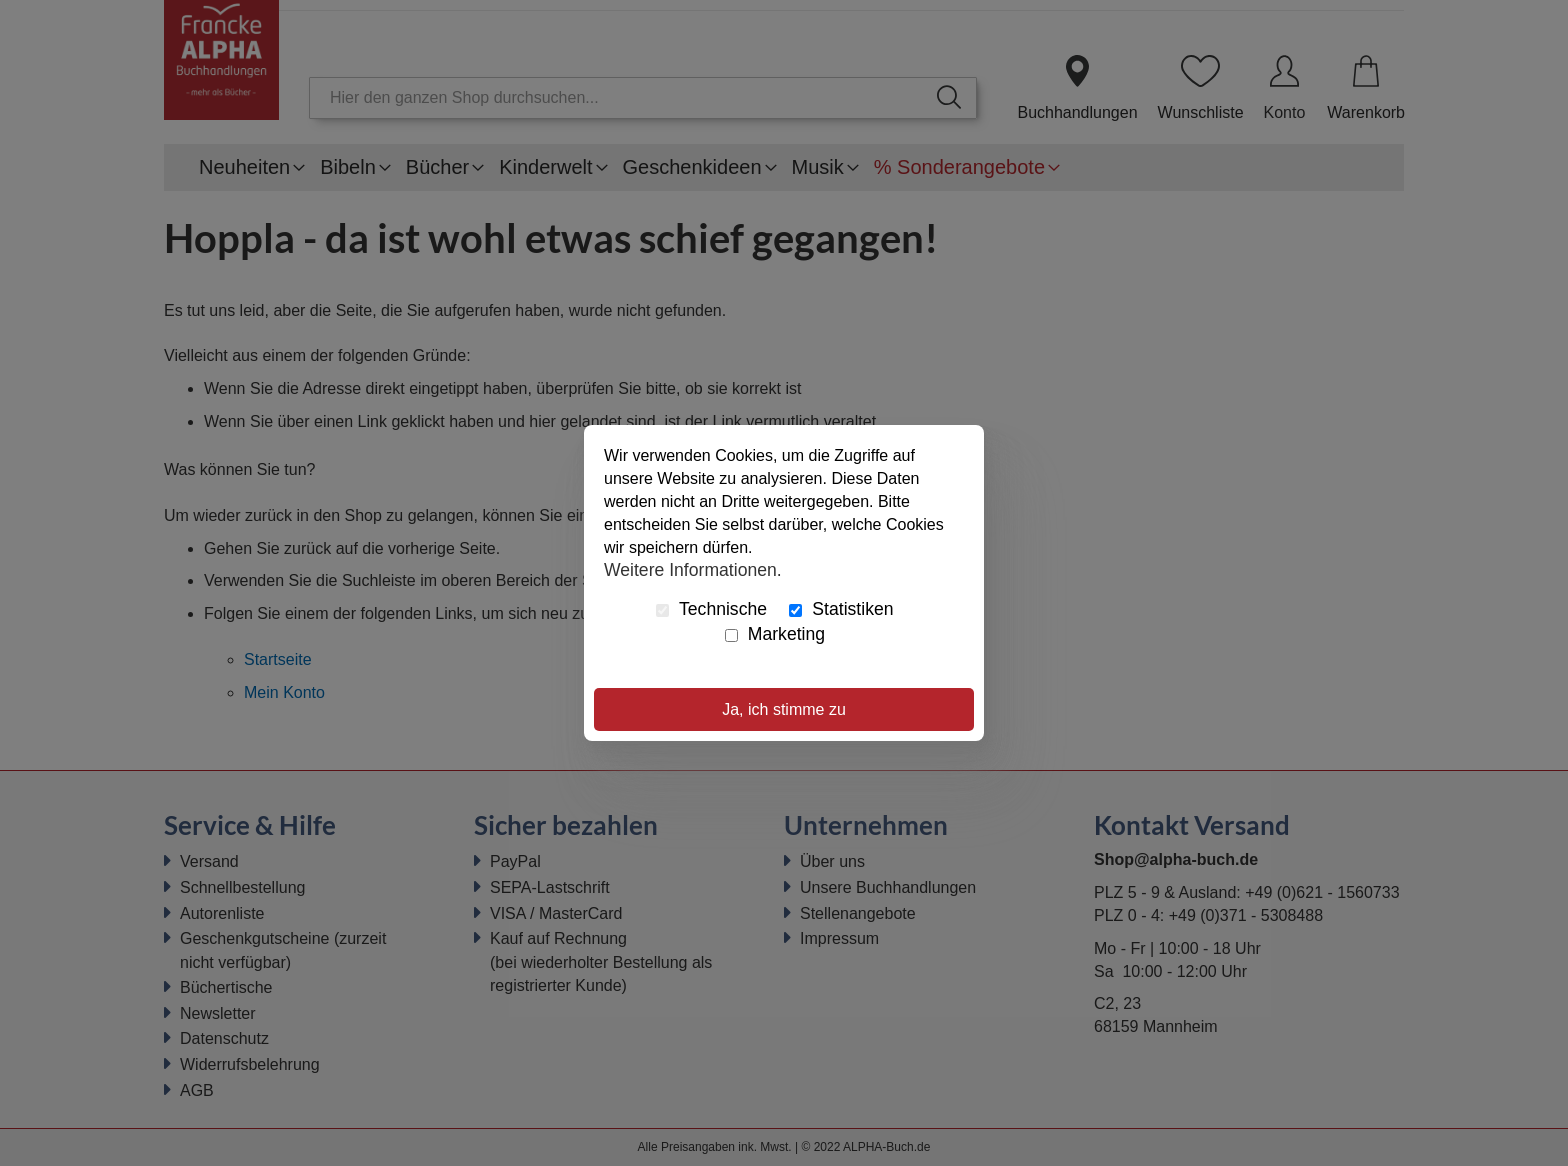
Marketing (775, 634)
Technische (711, 609)
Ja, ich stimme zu (784, 709)
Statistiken (841, 609)
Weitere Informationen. (693, 569)
